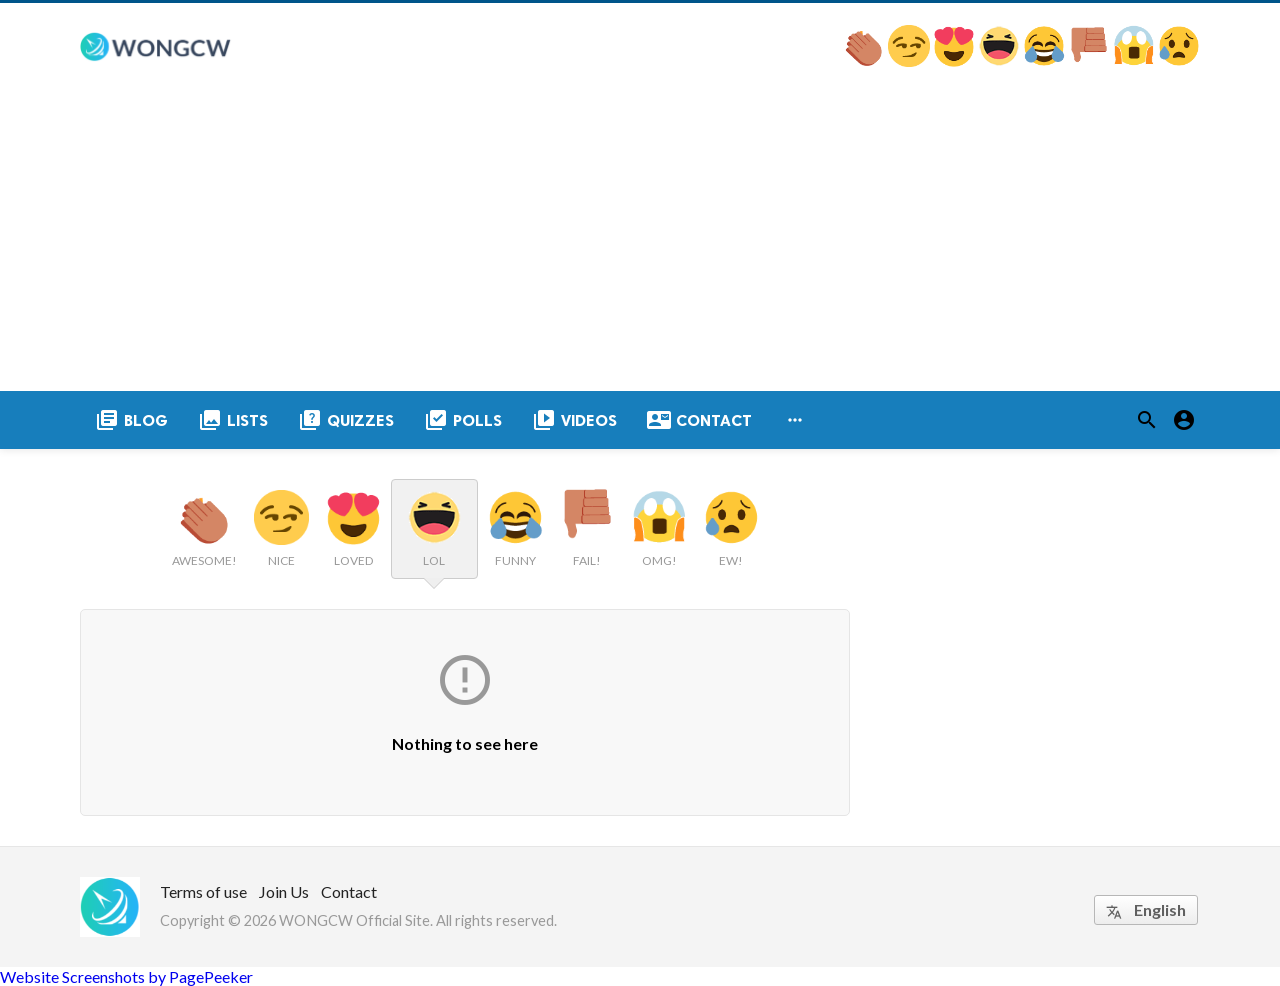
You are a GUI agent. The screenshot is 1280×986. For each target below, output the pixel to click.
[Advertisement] (640, 241)
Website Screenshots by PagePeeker (126, 976)
